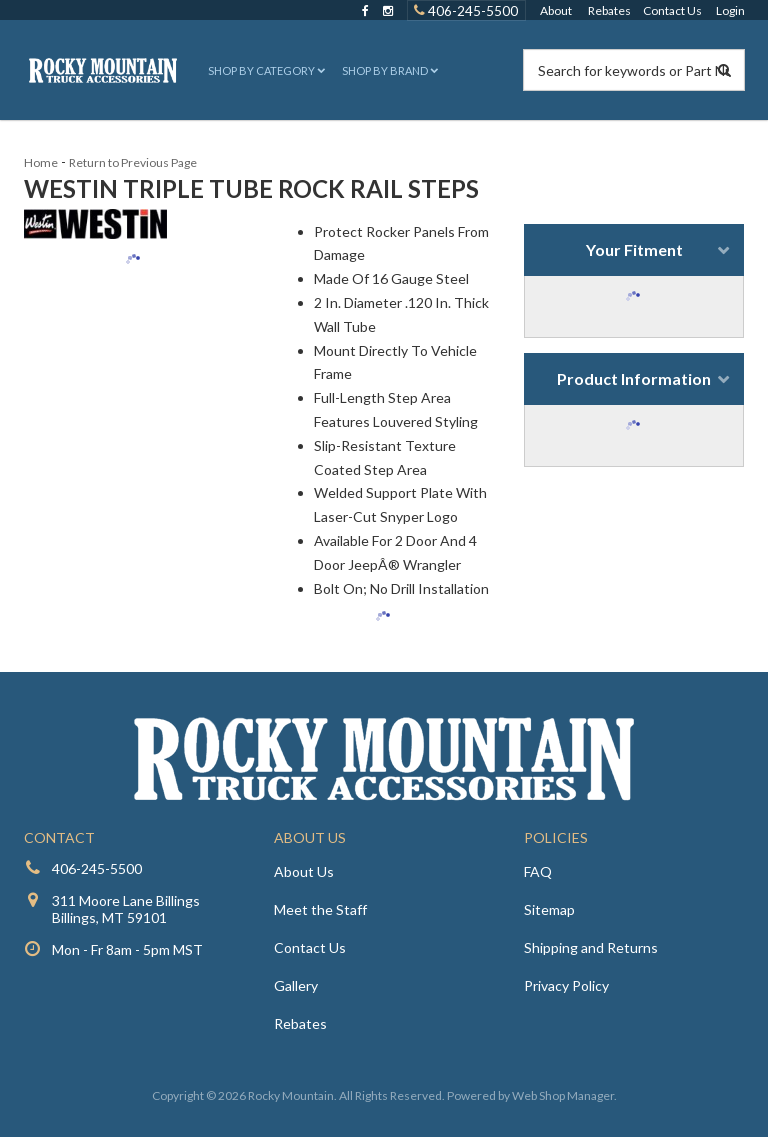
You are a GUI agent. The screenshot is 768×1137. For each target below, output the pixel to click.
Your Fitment (634, 249)
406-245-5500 (97, 868)
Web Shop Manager (563, 1095)
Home (41, 162)
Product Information (634, 378)
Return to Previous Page (133, 162)
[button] (264, 70)
